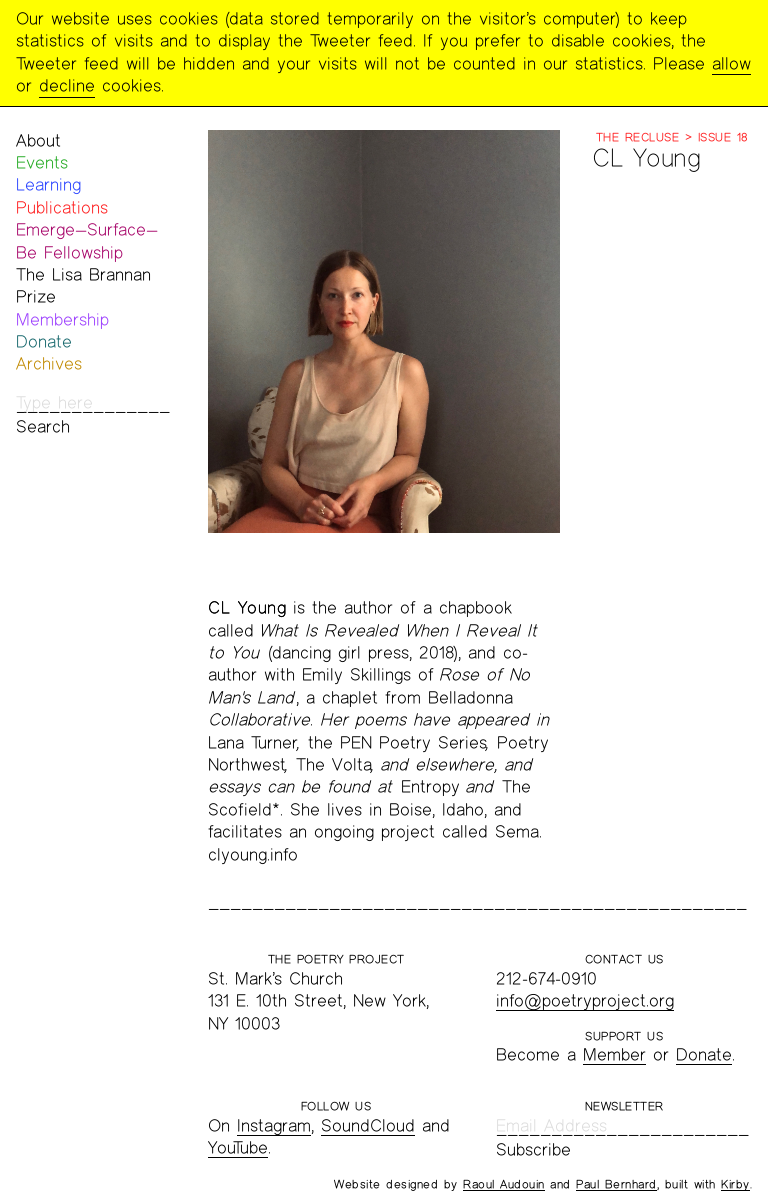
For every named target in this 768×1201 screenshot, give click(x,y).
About (38, 140)
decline (67, 85)
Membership (62, 319)
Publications (62, 207)
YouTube (238, 1147)
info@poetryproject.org (585, 1000)
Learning (48, 184)
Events (42, 162)
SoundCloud (368, 1125)
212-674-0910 (546, 978)
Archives (49, 363)
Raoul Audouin (504, 1184)
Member (614, 1054)
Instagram (274, 1125)
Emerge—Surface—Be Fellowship (87, 240)
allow (731, 63)
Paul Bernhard (616, 1184)
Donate (44, 341)
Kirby (735, 1184)
